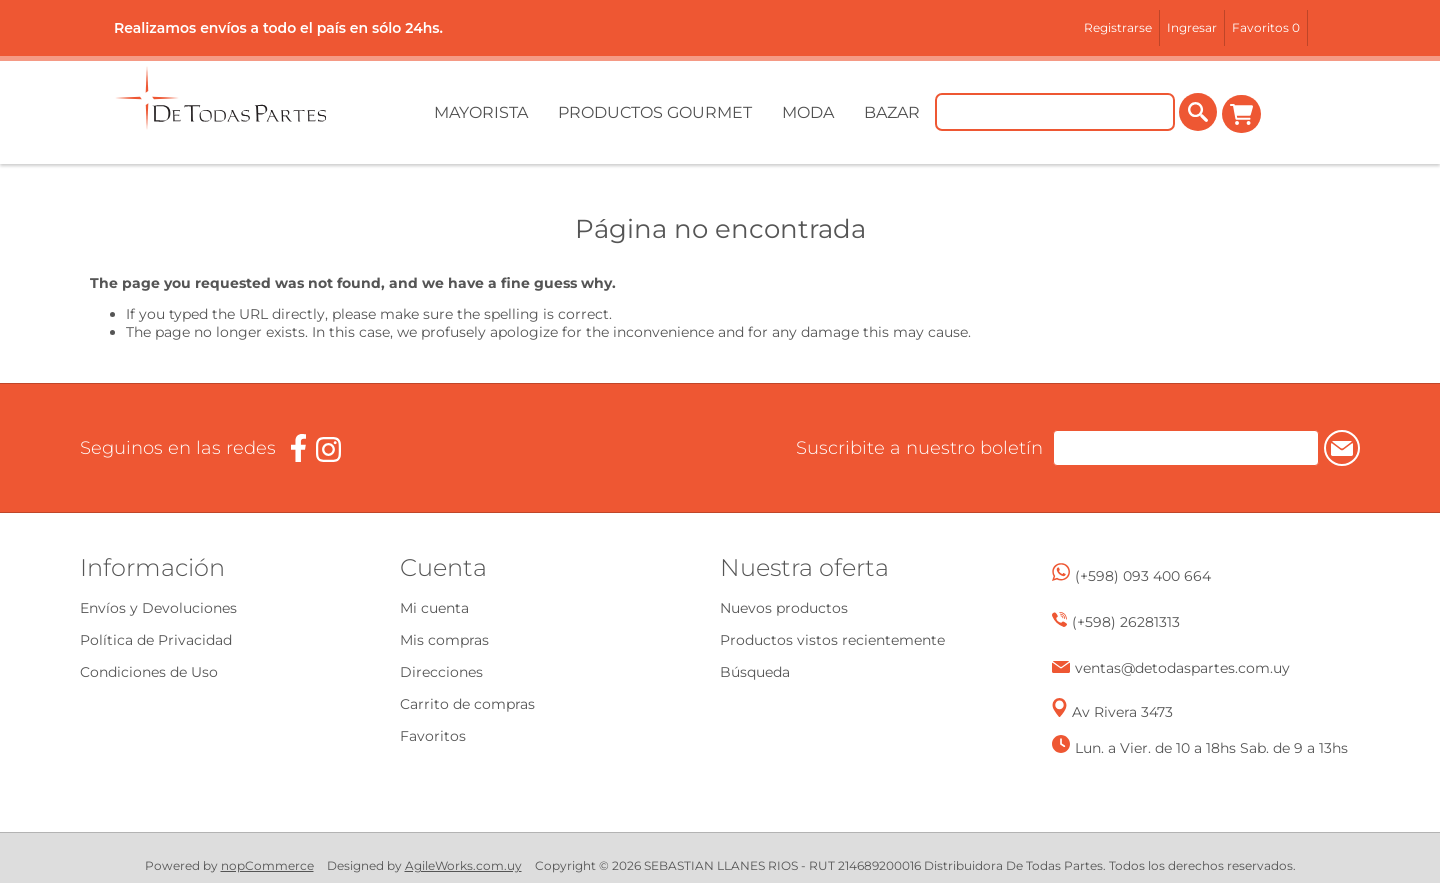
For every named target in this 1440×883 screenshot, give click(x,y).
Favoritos (433, 736)
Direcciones (441, 672)
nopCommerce (267, 865)
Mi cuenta (434, 608)
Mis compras (444, 640)
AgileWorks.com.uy (463, 865)
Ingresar (1192, 27)
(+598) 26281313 (1126, 622)
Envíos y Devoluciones (158, 608)
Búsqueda (755, 672)
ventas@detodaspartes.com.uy (1182, 668)
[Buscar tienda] (1056, 114)
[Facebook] (298, 448)
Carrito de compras (1242, 114)
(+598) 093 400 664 (1143, 576)
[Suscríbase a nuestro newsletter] (1169, 448)
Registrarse (1118, 27)
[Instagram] (328, 449)
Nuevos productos (784, 608)
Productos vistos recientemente (832, 640)
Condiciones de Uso (149, 672)
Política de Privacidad (156, 640)
